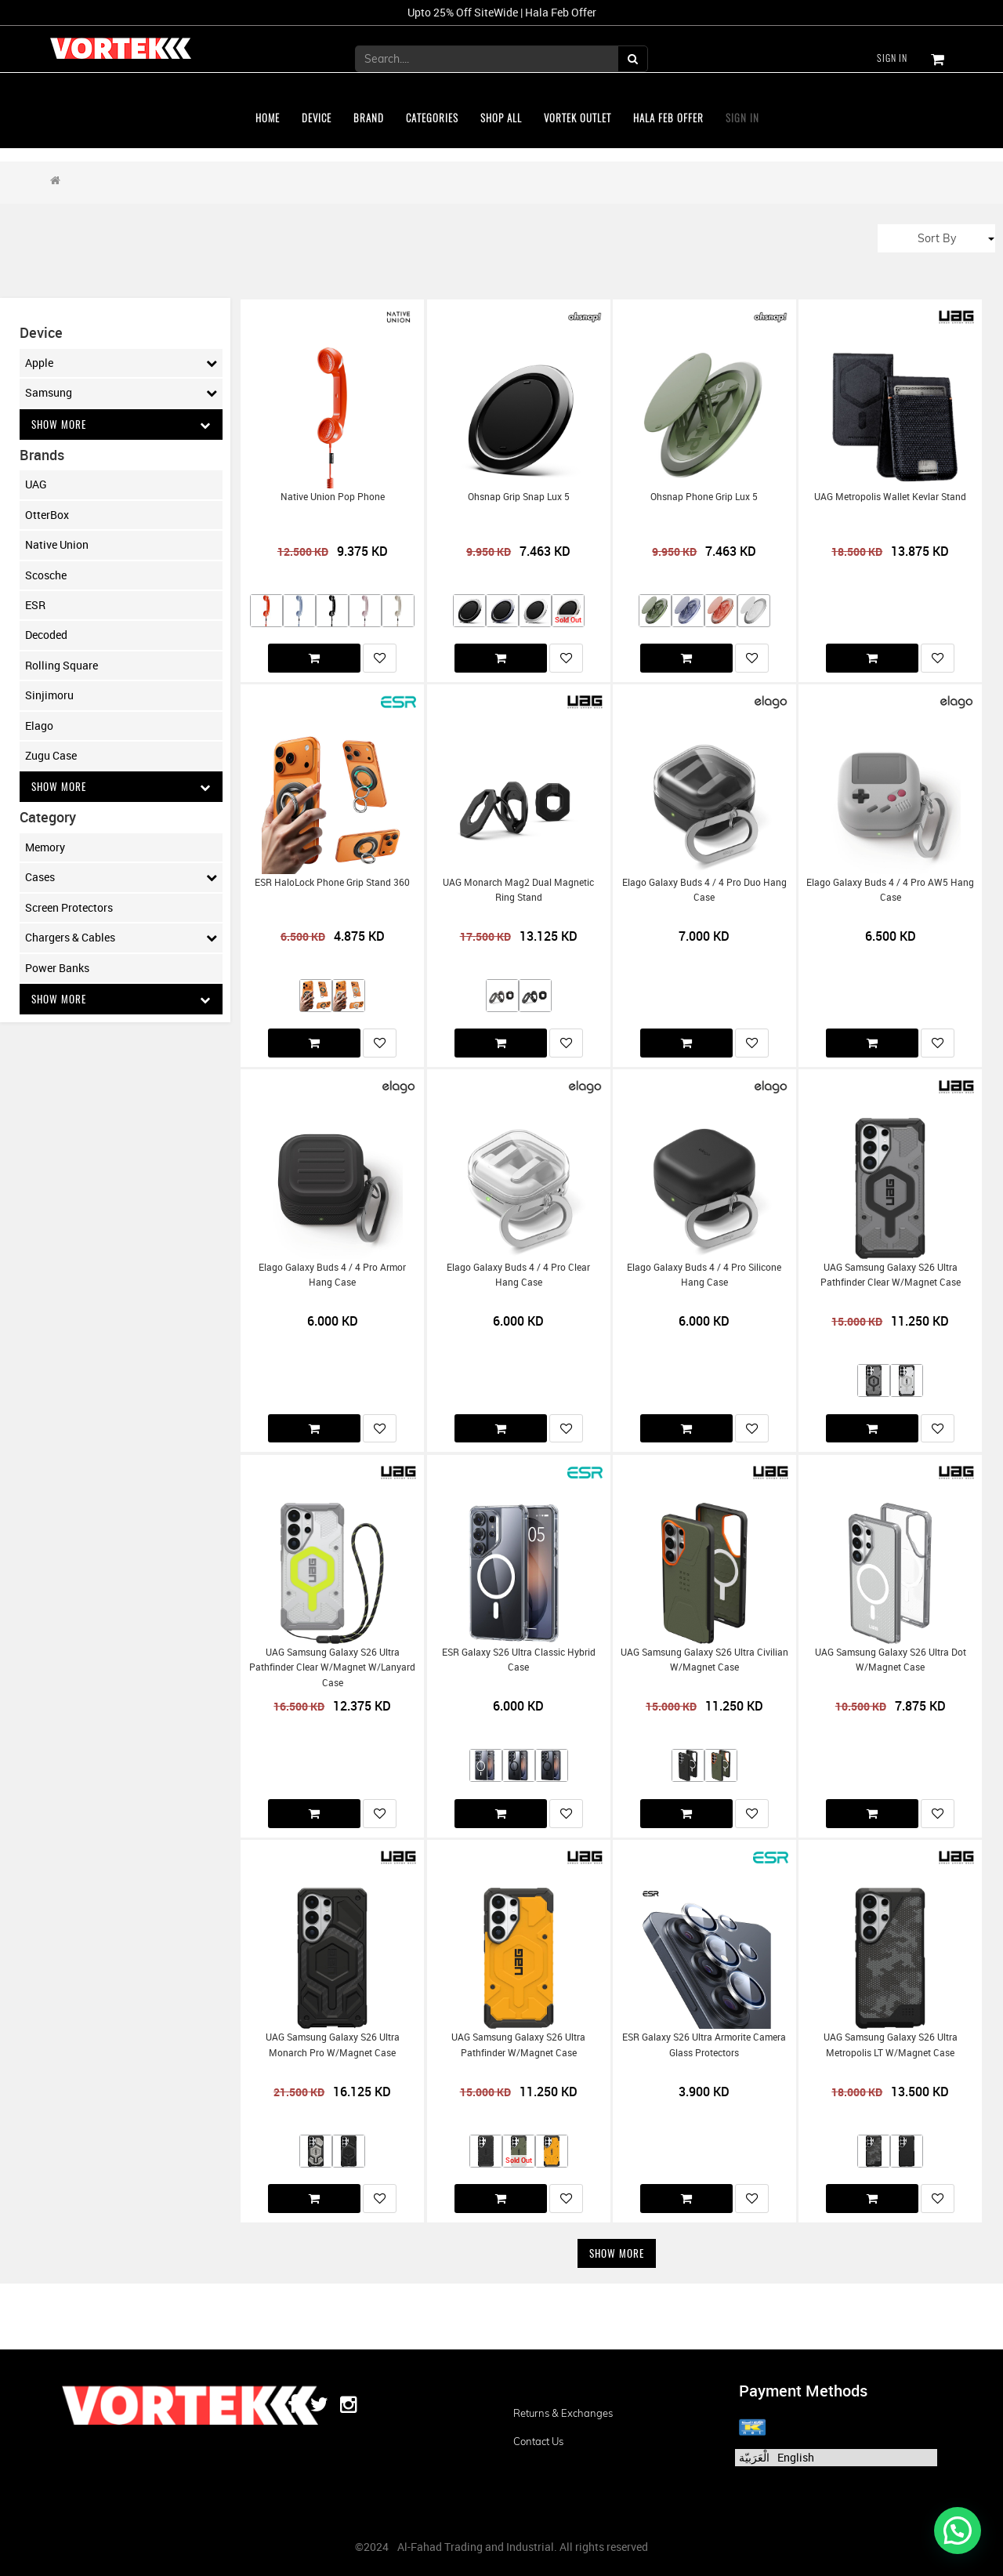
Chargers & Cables (121, 939)
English (795, 2457)
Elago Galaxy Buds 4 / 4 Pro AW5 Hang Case (890, 890)
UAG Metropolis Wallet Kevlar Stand (890, 496)
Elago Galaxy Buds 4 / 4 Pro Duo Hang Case (704, 890)
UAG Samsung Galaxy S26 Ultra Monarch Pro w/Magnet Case (333, 2044)
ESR (35, 605)
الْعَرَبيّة (754, 2457)
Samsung (121, 392)
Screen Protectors (69, 909)
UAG (36, 484)
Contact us (538, 2441)
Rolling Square (61, 666)
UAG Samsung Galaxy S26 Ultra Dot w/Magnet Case (890, 1659)
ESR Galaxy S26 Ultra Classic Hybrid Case (519, 1659)
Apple (121, 363)
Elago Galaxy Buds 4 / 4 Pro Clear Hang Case (518, 1275)
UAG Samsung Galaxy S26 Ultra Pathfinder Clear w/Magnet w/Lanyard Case (332, 1667)
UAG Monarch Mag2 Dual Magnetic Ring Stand (518, 890)
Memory (45, 848)
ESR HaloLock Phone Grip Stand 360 (332, 882)
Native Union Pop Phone (333, 496)
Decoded (46, 635)
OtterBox (47, 515)
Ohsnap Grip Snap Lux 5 (519, 496)
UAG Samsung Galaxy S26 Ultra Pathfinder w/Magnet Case (518, 2044)
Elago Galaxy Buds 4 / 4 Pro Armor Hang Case (332, 1275)
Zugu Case (51, 756)
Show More (121, 424)
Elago (39, 726)
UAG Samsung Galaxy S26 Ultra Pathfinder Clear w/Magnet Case (890, 1275)
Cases (121, 879)
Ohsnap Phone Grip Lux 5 (704, 496)
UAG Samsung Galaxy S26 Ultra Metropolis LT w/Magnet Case (891, 2044)
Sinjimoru (49, 695)
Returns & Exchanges (563, 2413)
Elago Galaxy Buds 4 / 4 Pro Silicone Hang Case (704, 1275)
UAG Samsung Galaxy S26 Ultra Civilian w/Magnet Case (704, 1659)
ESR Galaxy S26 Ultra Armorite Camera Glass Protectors (704, 2044)
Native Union (57, 545)
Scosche (46, 575)
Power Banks (57, 969)
